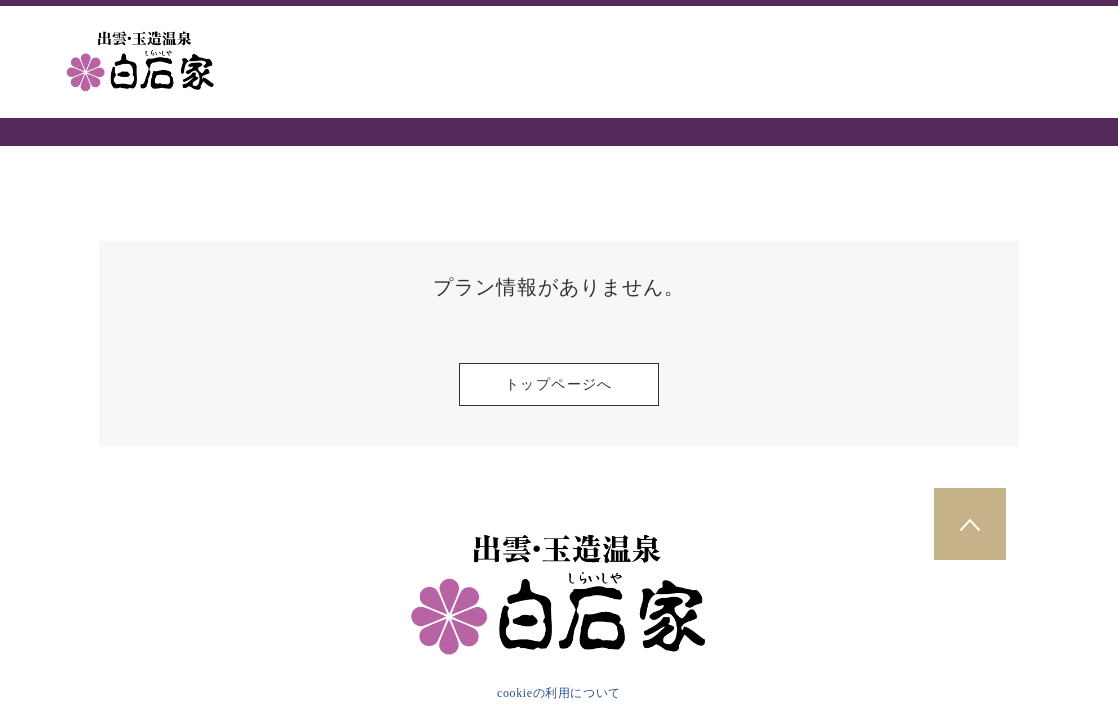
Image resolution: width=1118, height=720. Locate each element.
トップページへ (559, 384)
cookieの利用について (559, 693)
